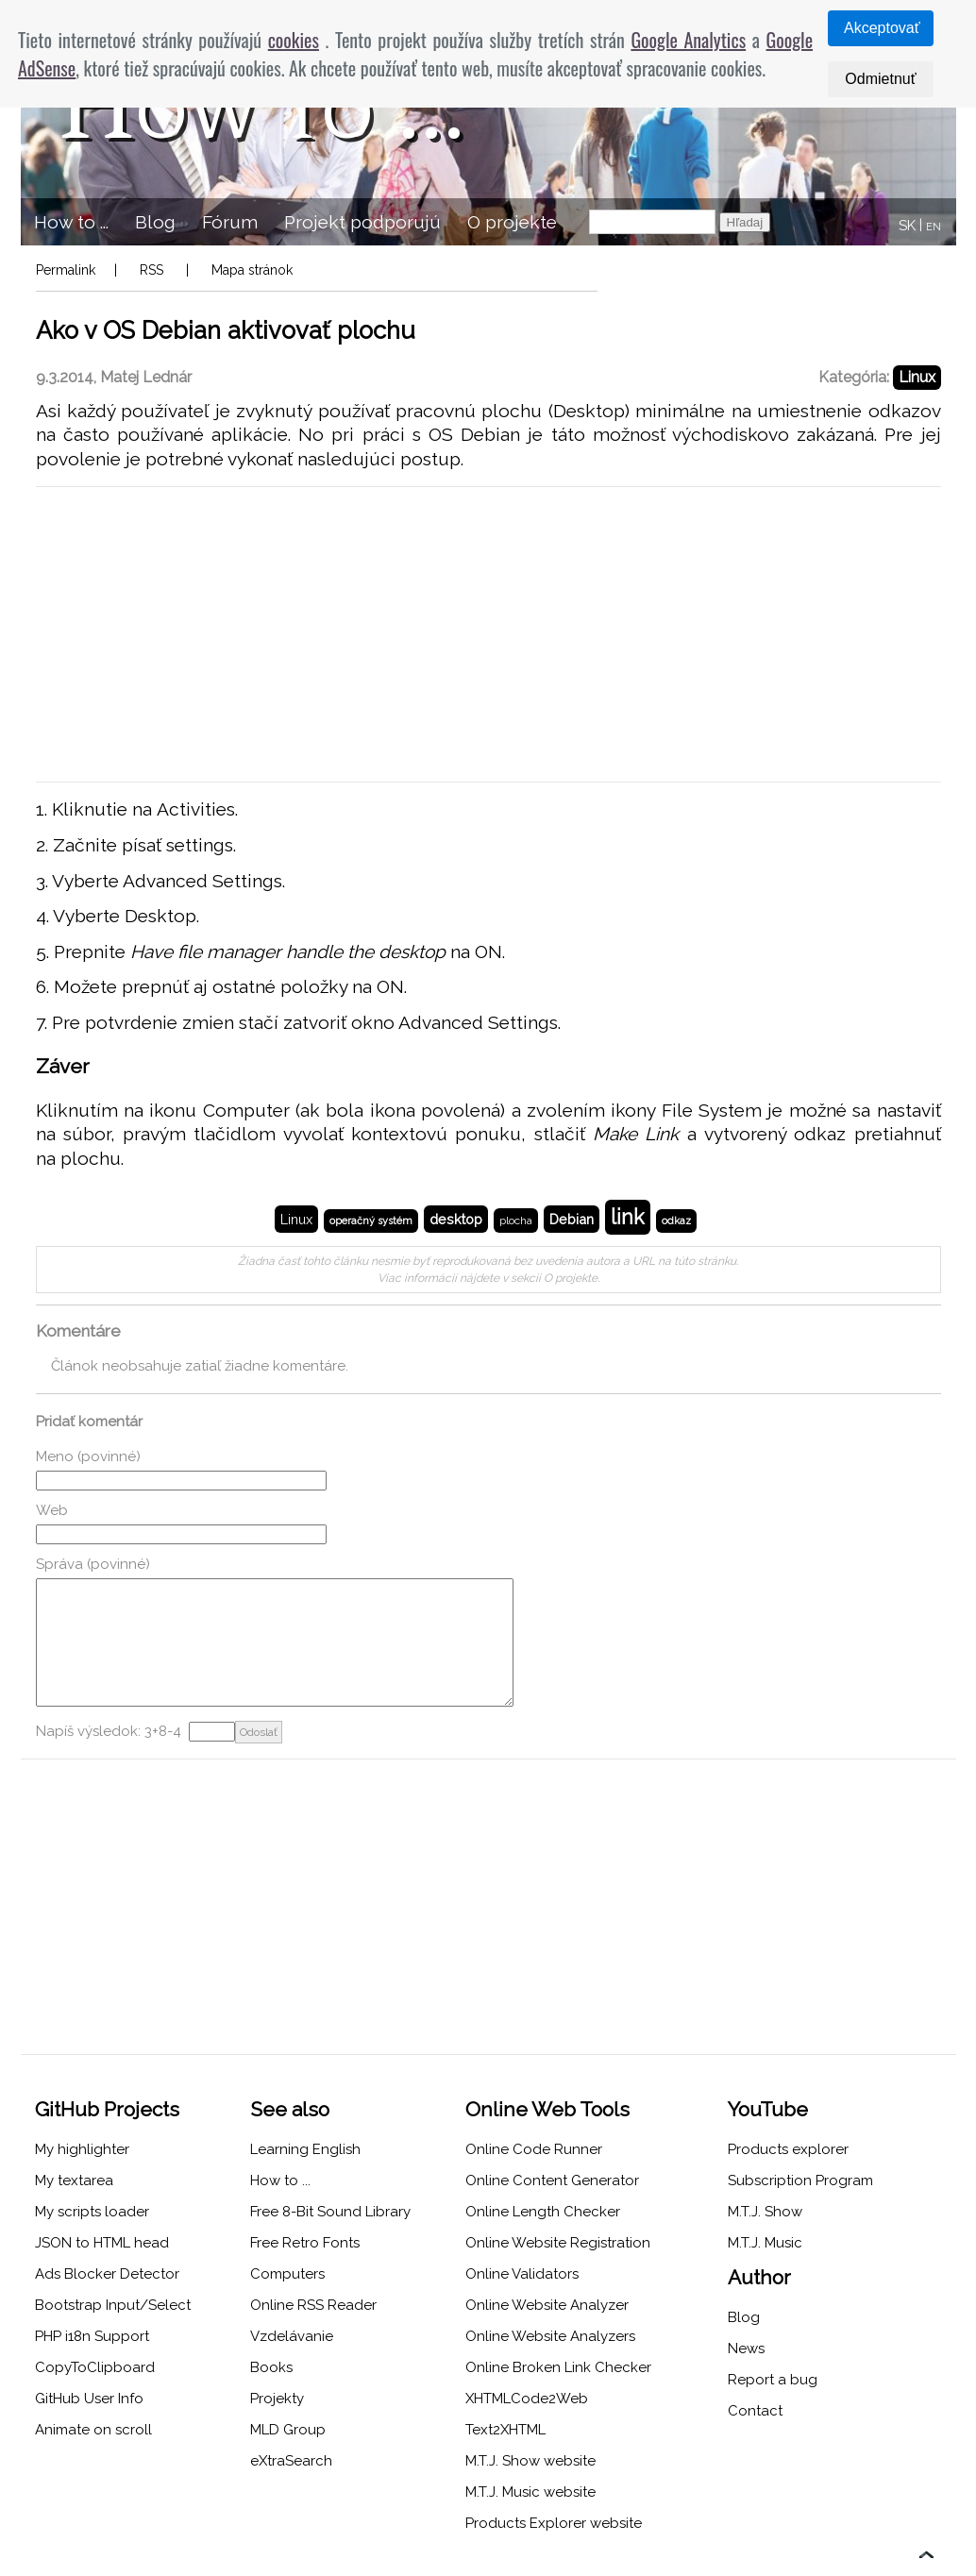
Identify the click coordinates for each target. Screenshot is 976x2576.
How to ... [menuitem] (71, 221)
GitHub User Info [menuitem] (89, 2398)
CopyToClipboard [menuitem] (95, 2367)
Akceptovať (882, 28)
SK (907, 225)
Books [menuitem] (271, 2367)
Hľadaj (745, 222)
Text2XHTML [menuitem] (505, 2429)
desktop (455, 1219)
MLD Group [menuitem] (288, 2429)
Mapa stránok (252, 270)
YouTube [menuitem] (768, 2109)
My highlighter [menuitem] (82, 2149)
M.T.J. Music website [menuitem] (530, 2491)
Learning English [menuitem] (305, 2149)
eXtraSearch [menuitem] (291, 2460)
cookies (293, 39)
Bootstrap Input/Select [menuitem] (113, 2305)
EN (933, 227)
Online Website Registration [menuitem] (557, 2242)
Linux (917, 377)
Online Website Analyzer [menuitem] (547, 2305)
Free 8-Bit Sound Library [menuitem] (330, 2211)
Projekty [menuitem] (277, 2398)
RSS (151, 270)
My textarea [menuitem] (74, 2180)
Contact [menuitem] (755, 2410)
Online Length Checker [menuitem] (542, 2211)
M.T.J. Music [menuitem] (765, 2242)
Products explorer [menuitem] (788, 2149)
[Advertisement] (488, 634)
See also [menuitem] (289, 2109)
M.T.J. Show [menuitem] (765, 2211)
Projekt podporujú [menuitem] (362, 221)
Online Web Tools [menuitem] (547, 2109)
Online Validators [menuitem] (522, 2273)
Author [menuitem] (759, 2277)
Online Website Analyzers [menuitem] (550, 2336)
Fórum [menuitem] (230, 221)
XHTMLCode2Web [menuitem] (526, 2398)
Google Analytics (688, 39)
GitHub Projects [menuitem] (107, 2109)
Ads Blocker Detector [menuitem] (107, 2273)
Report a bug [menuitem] (772, 2379)
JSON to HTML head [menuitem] (102, 2242)
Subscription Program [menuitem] (800, 2180)
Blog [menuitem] (155, 221)
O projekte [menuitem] (512, 221)
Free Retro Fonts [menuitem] (305, 2242)
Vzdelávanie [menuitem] (291, 2336)
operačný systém (370, 1221)
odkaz (676, 1221)
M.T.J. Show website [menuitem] (530, 2460)
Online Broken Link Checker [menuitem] (558, 2367)
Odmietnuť (880, 79)
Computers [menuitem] (287, 2273)
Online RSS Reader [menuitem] (313, 2305)
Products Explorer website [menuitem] (553, 2523)
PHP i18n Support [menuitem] (92, 2336)
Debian (571, 1219)
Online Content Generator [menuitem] (552, 2180)
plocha (515, 1220)
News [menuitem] (746, 2348)
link (628, 1217)
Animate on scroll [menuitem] (93, 2429)
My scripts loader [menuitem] (92, 2211)
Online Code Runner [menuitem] (533, 2149)
